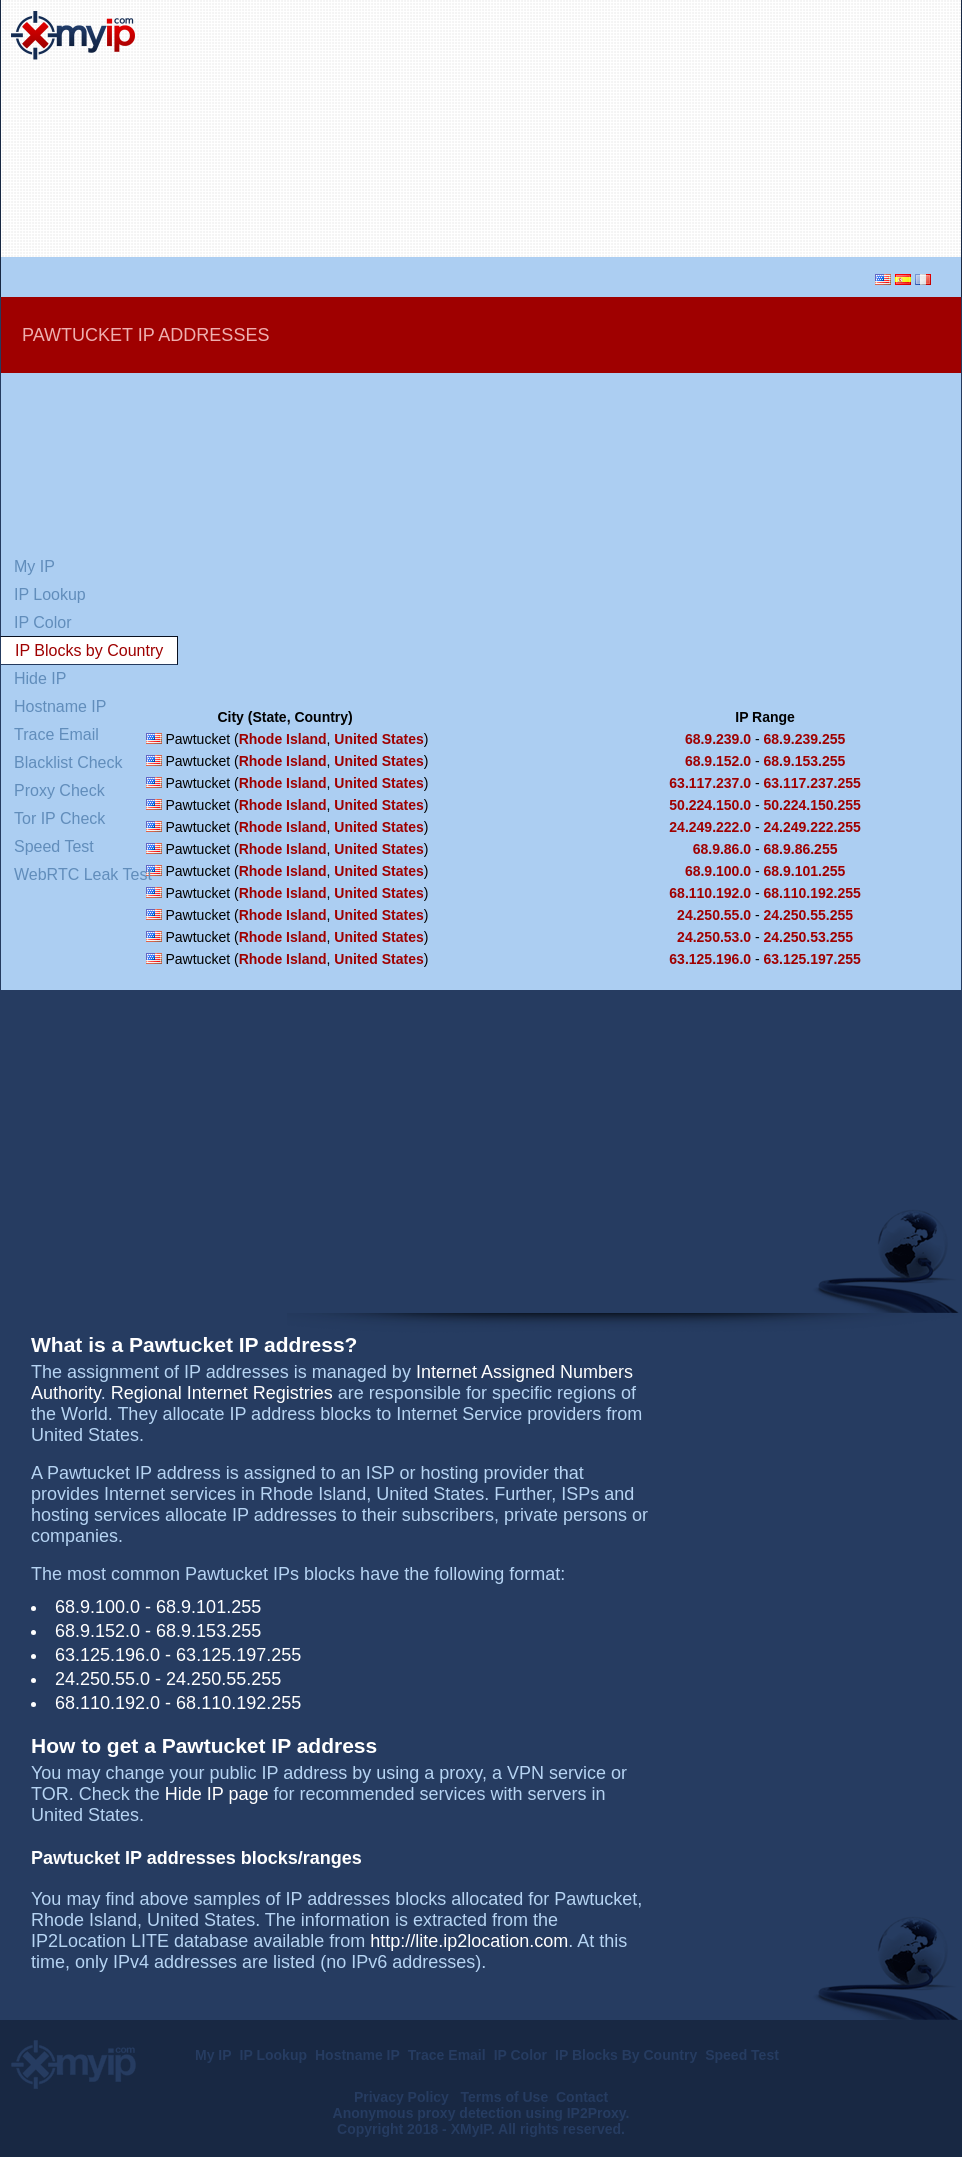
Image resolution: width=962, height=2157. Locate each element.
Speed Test (54, 846)
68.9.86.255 (801, 849)
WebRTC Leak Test (83, 874)
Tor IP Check (59, 818)
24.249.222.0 (710, 827)
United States (378, 739)
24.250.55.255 (809, 915)
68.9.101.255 (805, 871)
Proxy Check (59, 790)
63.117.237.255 (812, 783)
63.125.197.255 (812, 959)
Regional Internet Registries (222, 1393)
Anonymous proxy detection (427, 2113)
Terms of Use (505, 2097)
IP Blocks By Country (626, 2055)
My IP (34, 566)
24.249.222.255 (812, 827)
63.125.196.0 (710, 959)
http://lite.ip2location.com (469, 1941)
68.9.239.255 (805, 739)
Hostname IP (60, 706)
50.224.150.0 (710, 805)
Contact (582, 2097)
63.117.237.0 (710, 783)
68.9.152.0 (718, 761)
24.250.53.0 (714, 937)
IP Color (43, 622)
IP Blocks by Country (89, 650)
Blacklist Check (68, 762)
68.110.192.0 (710, 893)
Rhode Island (283, 739)
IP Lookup (50, 594)
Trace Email (56, 734)
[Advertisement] (803, 129)
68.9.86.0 (722, 849)
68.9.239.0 (718, 739)
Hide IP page (217, 1794)
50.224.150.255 (812, 805)
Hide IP (40, 678)
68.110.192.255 (812, 893)
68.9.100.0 (718, 871)
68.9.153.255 (805, 761)
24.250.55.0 (714, 915)
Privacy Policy (403, 2097)
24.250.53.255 (809, 937)
